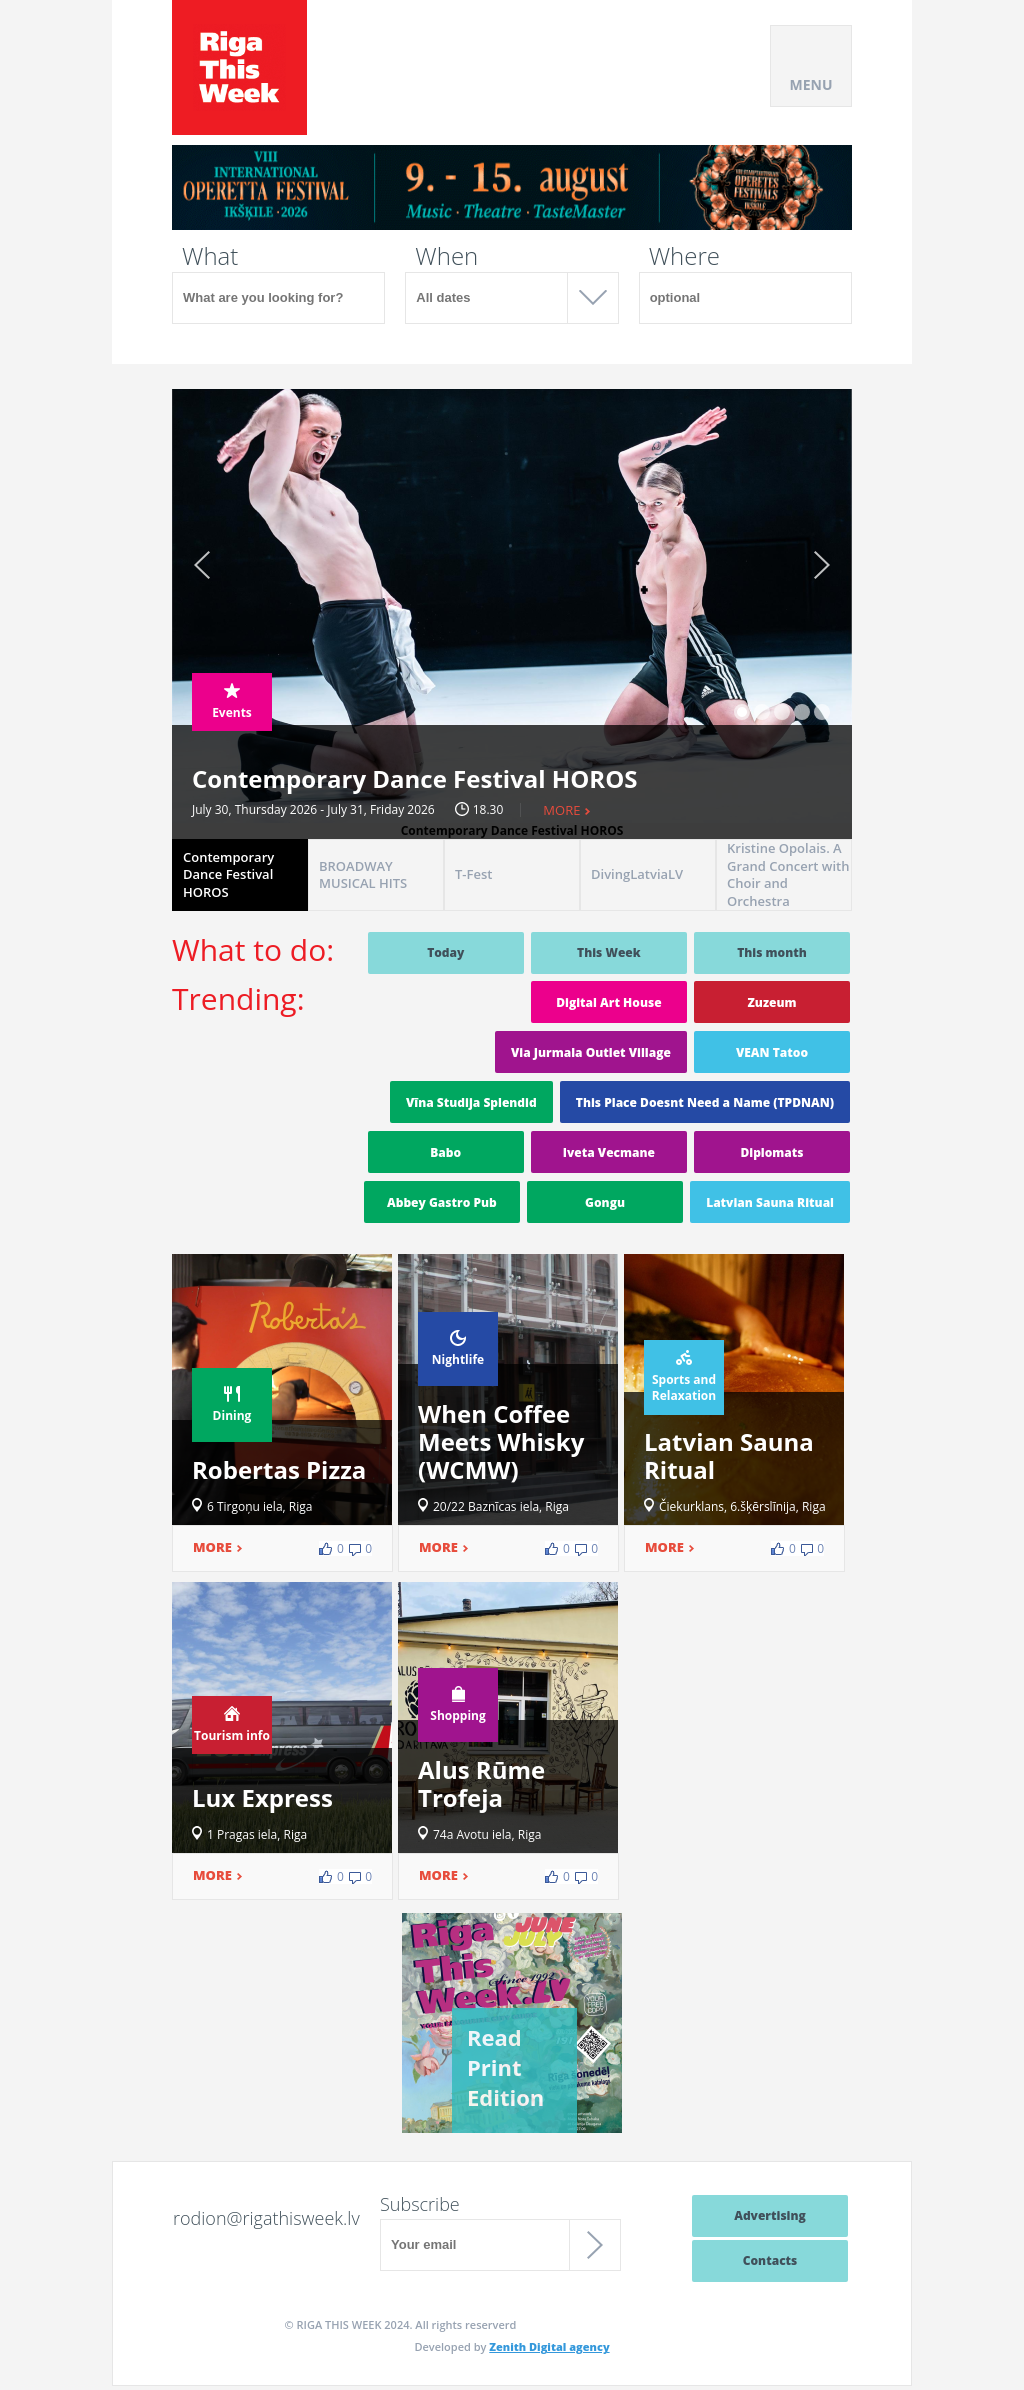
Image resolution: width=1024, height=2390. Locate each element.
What (210, 256)
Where (684, 256)
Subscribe (420, 2204)
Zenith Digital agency (549, 2346)
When (446, 256)
